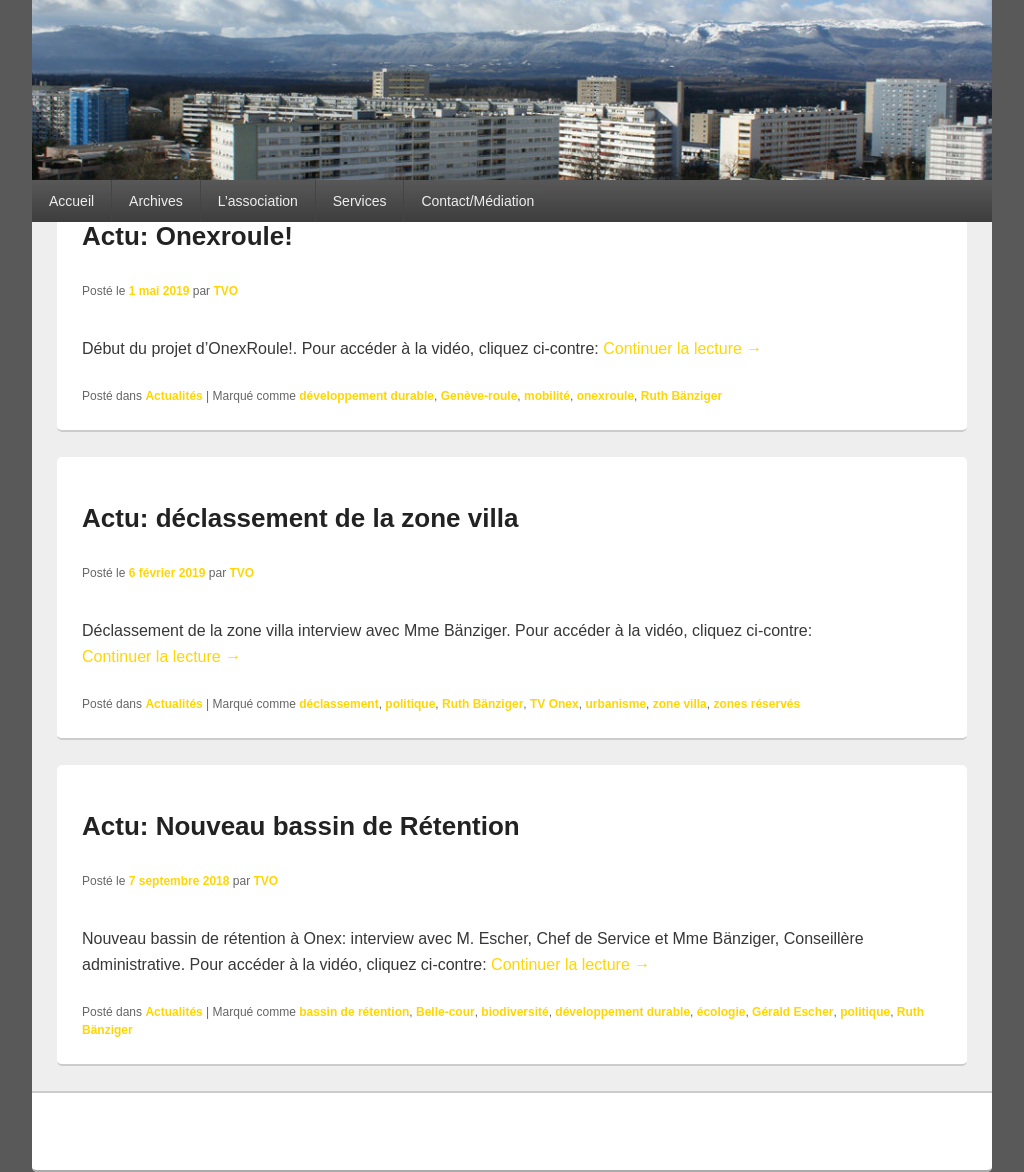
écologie (721, 1012)
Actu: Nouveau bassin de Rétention (301, 826)
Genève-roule (479, 396)
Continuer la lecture (682, 348)
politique (410, 704)
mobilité (547, 396)
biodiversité (514, 1012)
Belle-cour (445, 1012)
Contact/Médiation (477, 201)
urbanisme (615, 704)
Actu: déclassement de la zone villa (300, 518)
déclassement (338, 704)
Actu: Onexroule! (187, 236)
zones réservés (756, 704)
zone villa (680, 704)
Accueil (71, 201)
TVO (225, 291)
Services (360, 201)
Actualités (173, 396)
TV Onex (554, 704)
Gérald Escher (792, 1012)
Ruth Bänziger (681, 396)
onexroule (605, 396)
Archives (156, 201)
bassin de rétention (354, 1012)
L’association (258, 201)
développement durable (366, 396)
